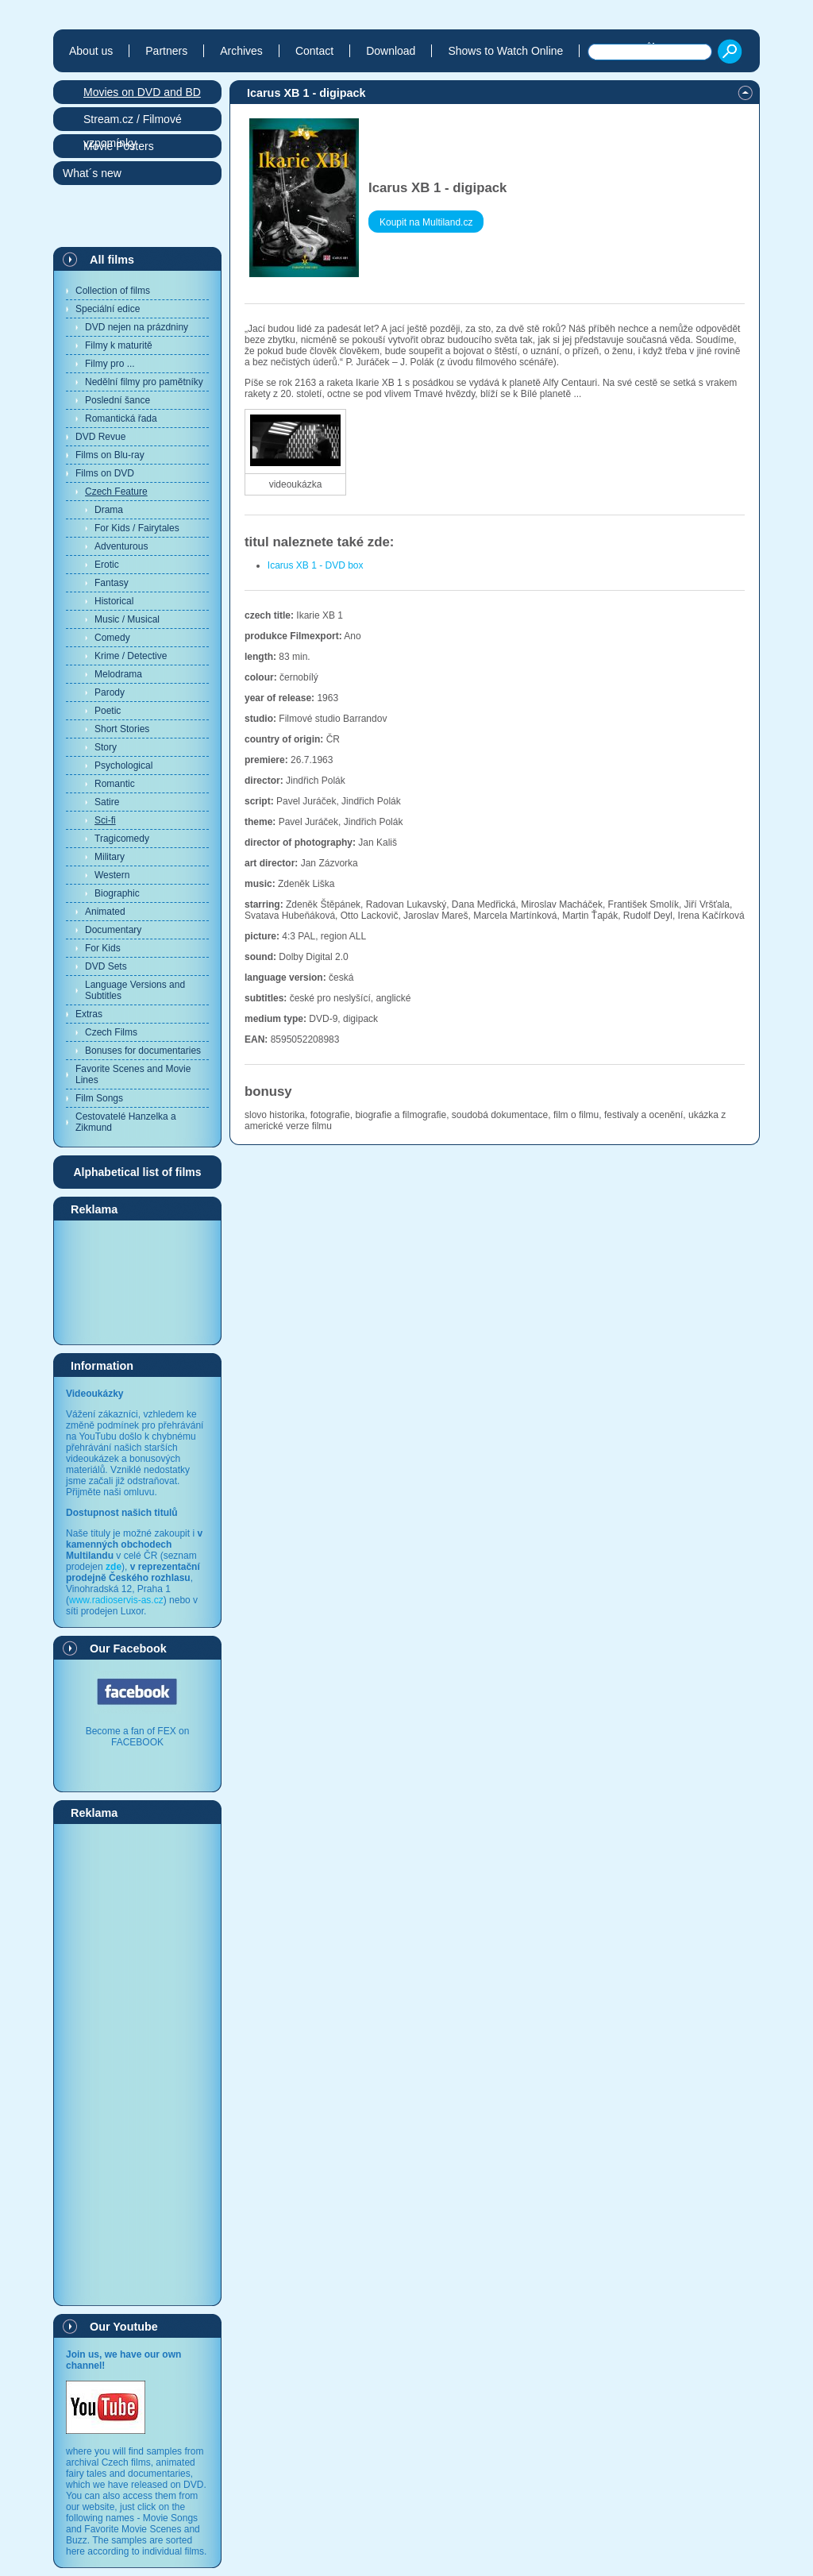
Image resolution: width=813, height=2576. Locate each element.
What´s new (92, 173)
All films (112, 259)
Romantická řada (121, 418)
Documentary (113, 929)
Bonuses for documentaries (143, 1050)
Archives (241, 50)
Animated (105, 911)
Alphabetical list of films (137, 1172)
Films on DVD (104, 473)
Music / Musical (127, 619)
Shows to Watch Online (505, 50)
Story (105, 747)
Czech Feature (116, 491)
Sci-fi (105, 820)
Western (111, 875)
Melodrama (118, 674)
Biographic (117, 893)
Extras (88, 1014)
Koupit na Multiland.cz (426, 222)
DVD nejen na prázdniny (136, 327)
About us (91, 50)
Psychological (123, 765)
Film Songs (99, 1098)
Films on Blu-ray (109, 455)
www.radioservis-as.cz (116, 1600)
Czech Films (111, 1032)
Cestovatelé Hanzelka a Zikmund (125, 1122)
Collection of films (112, 290)
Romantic (114, 783)
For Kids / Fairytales (136, 528)
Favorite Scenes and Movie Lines (133, 1074)
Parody (109, 692)
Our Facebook (128, 1648)
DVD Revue (100, 436)
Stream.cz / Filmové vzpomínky (132, 122)
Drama (108, 509)
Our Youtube (124, 2326)
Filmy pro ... (110, 363)
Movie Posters (118, 146)
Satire (106, 802)
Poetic (107, 710)
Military (109, 856)
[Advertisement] (137, 1281)
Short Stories (121, 729)
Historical (113, 601)
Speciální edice (107, 308)
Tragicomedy (121, 838)
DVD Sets (106, 966)
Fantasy (111, 582)
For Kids (103, 948)
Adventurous (121, 546)
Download (390, 50)
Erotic (106, 564)
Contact (314, 50)
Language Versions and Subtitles (135, 990)
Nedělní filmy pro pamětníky (144, 382)
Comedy (112, 637)
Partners (166, 50)
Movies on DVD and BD (142, 92)
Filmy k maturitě (118, 345)
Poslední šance (117, 400)
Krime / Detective (130, 655)
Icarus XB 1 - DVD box (316, 565)
